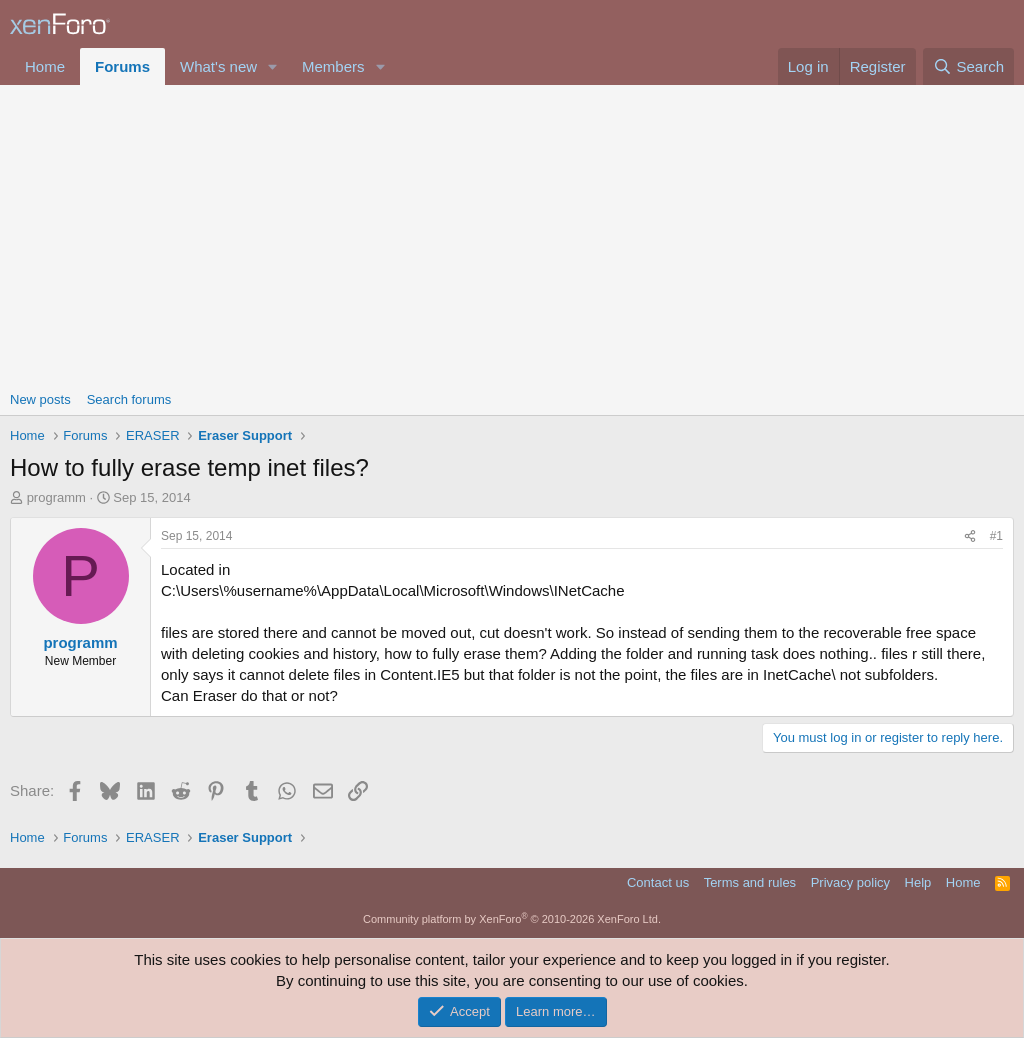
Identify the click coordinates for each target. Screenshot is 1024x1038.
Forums (122, 66)
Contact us (658, 882)
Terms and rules (750, 882)
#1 (996, 536)
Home (45, 66)
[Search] (968, 66)
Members (333, 66)
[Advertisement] (512, 235)
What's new (218, 66)
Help (918, 882)
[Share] (970, 536)
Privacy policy (850, 882)
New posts (40, 399)
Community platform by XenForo (512, 919)
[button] (273, 66)
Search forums (129, 399)
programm (56, 497)
